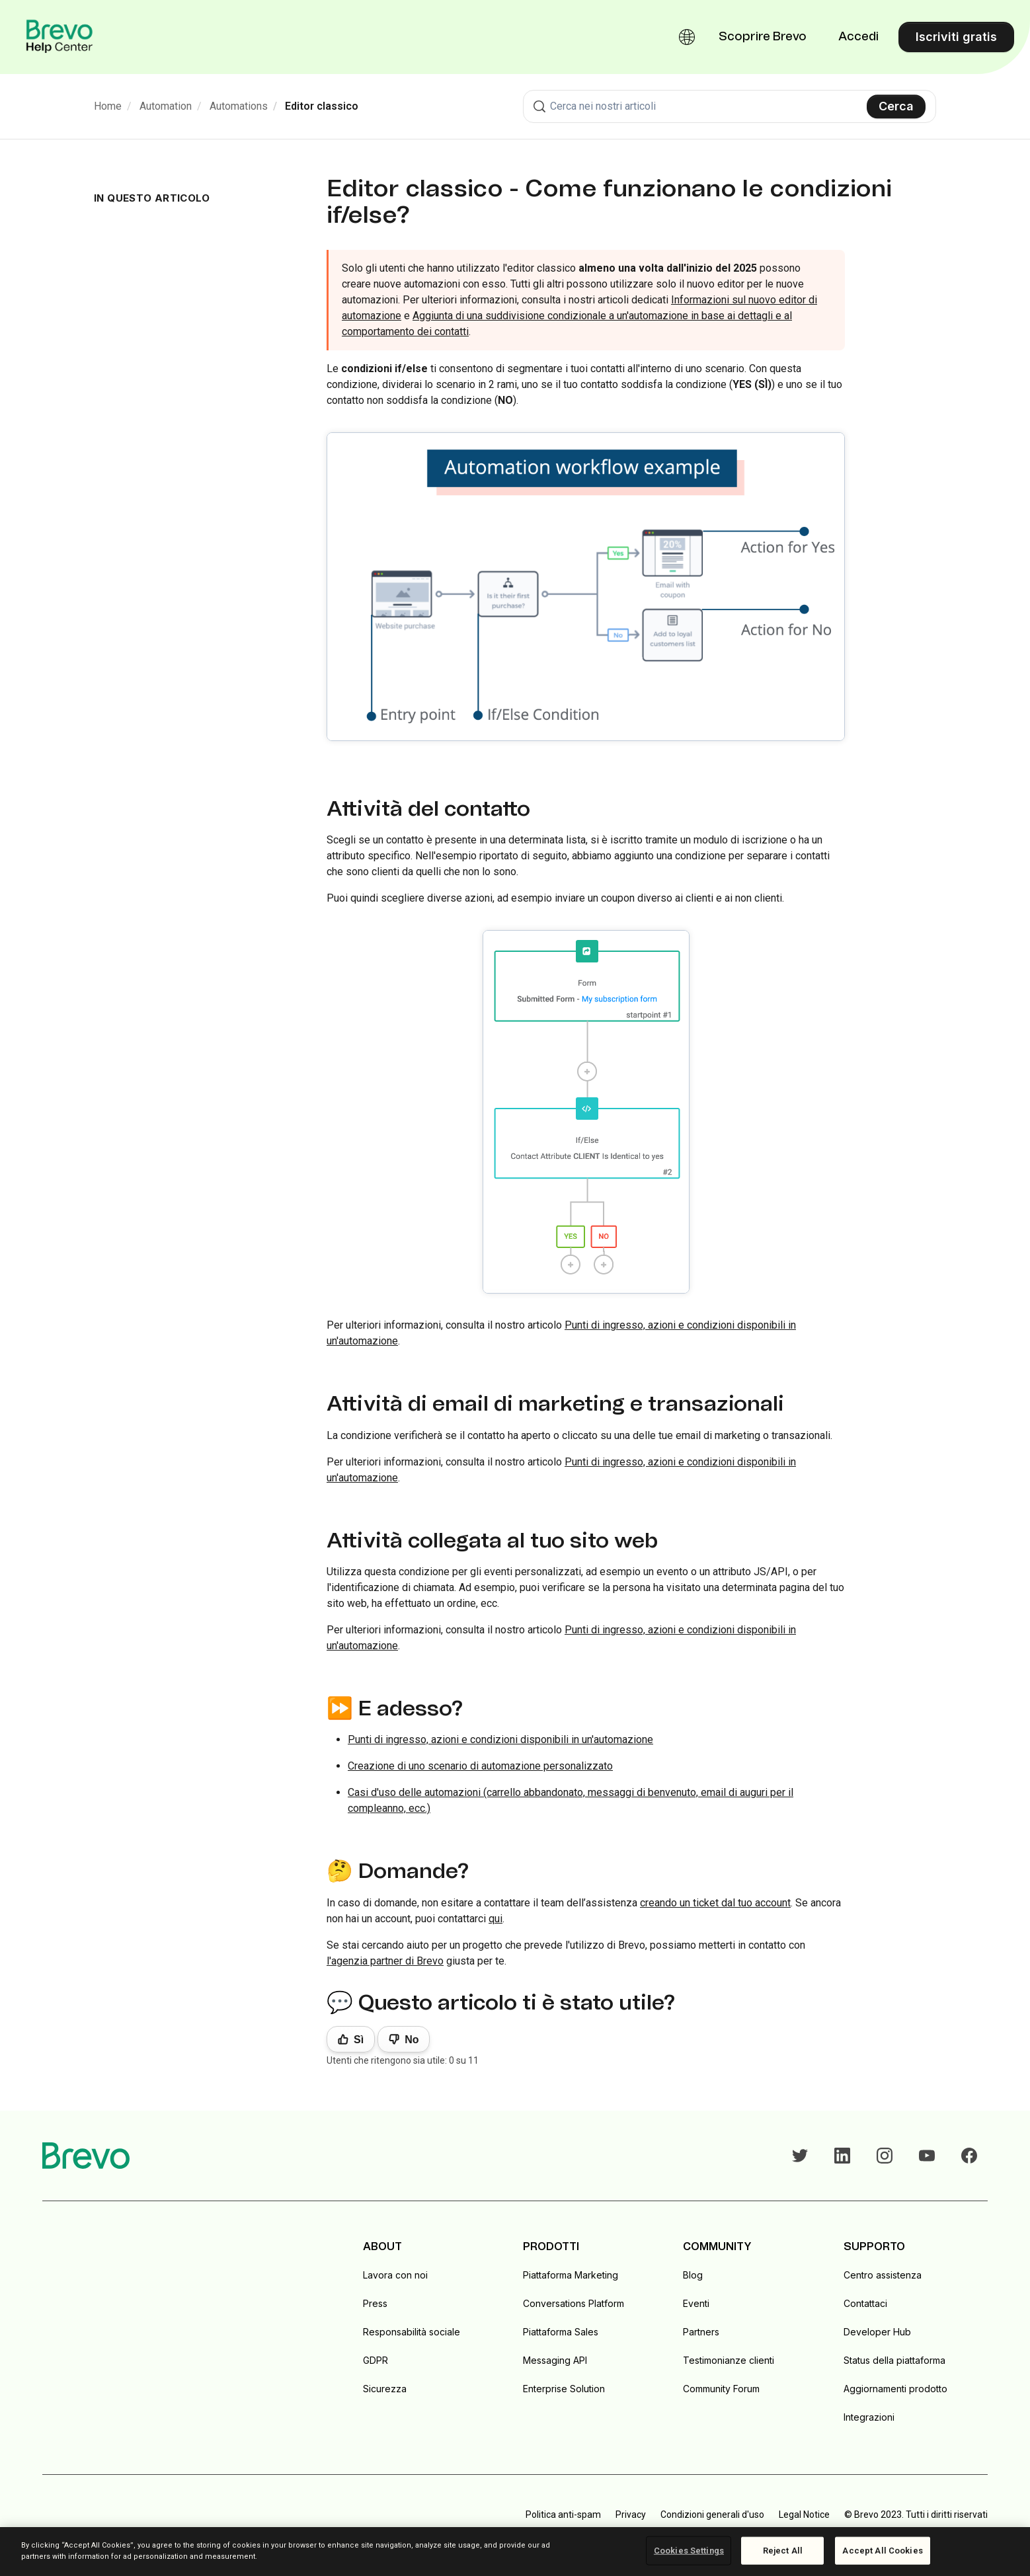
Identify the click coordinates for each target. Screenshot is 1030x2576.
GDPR (375, 2360)
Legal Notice (804, 2514)
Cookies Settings (689, 2551)
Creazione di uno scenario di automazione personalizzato (480, 1766)
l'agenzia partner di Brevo (385, 1961)
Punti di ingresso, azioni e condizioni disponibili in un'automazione (500, 1739)
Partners (701, 2331)
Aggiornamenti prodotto (895, 2388)
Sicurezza (385, 2388)
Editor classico (321, 106)
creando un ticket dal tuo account (715, 1902)
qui (495, 1918)
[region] (515, 2551)
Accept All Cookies (882, 2551)
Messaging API (555, 2360)
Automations (239, 106)
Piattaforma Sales (560, 2331)
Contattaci (865, 2303)
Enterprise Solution (564, 2388)
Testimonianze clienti (728, 2360)
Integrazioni (869, 2417)
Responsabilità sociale (411, 2331)
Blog (693, 2275)
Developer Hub (877, 2331)
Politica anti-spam (563, 2514)
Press (375, 2303)
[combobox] (729, 106)
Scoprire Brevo (763, 37)
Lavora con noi (395, 2275)
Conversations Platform (573, 2303)
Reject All (783, 2551)
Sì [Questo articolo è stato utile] (359, 2039)
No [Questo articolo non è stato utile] (411, 2039)
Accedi (858, 37)
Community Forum (721, 2388)
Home (108, 106)
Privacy (630, 2514)
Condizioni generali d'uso (712, 2514)
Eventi (696, 2303)
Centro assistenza (883, 2275)
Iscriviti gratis (956, 37)
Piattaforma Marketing (570, 2275)
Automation (165, 106)
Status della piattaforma (894, 2360)
